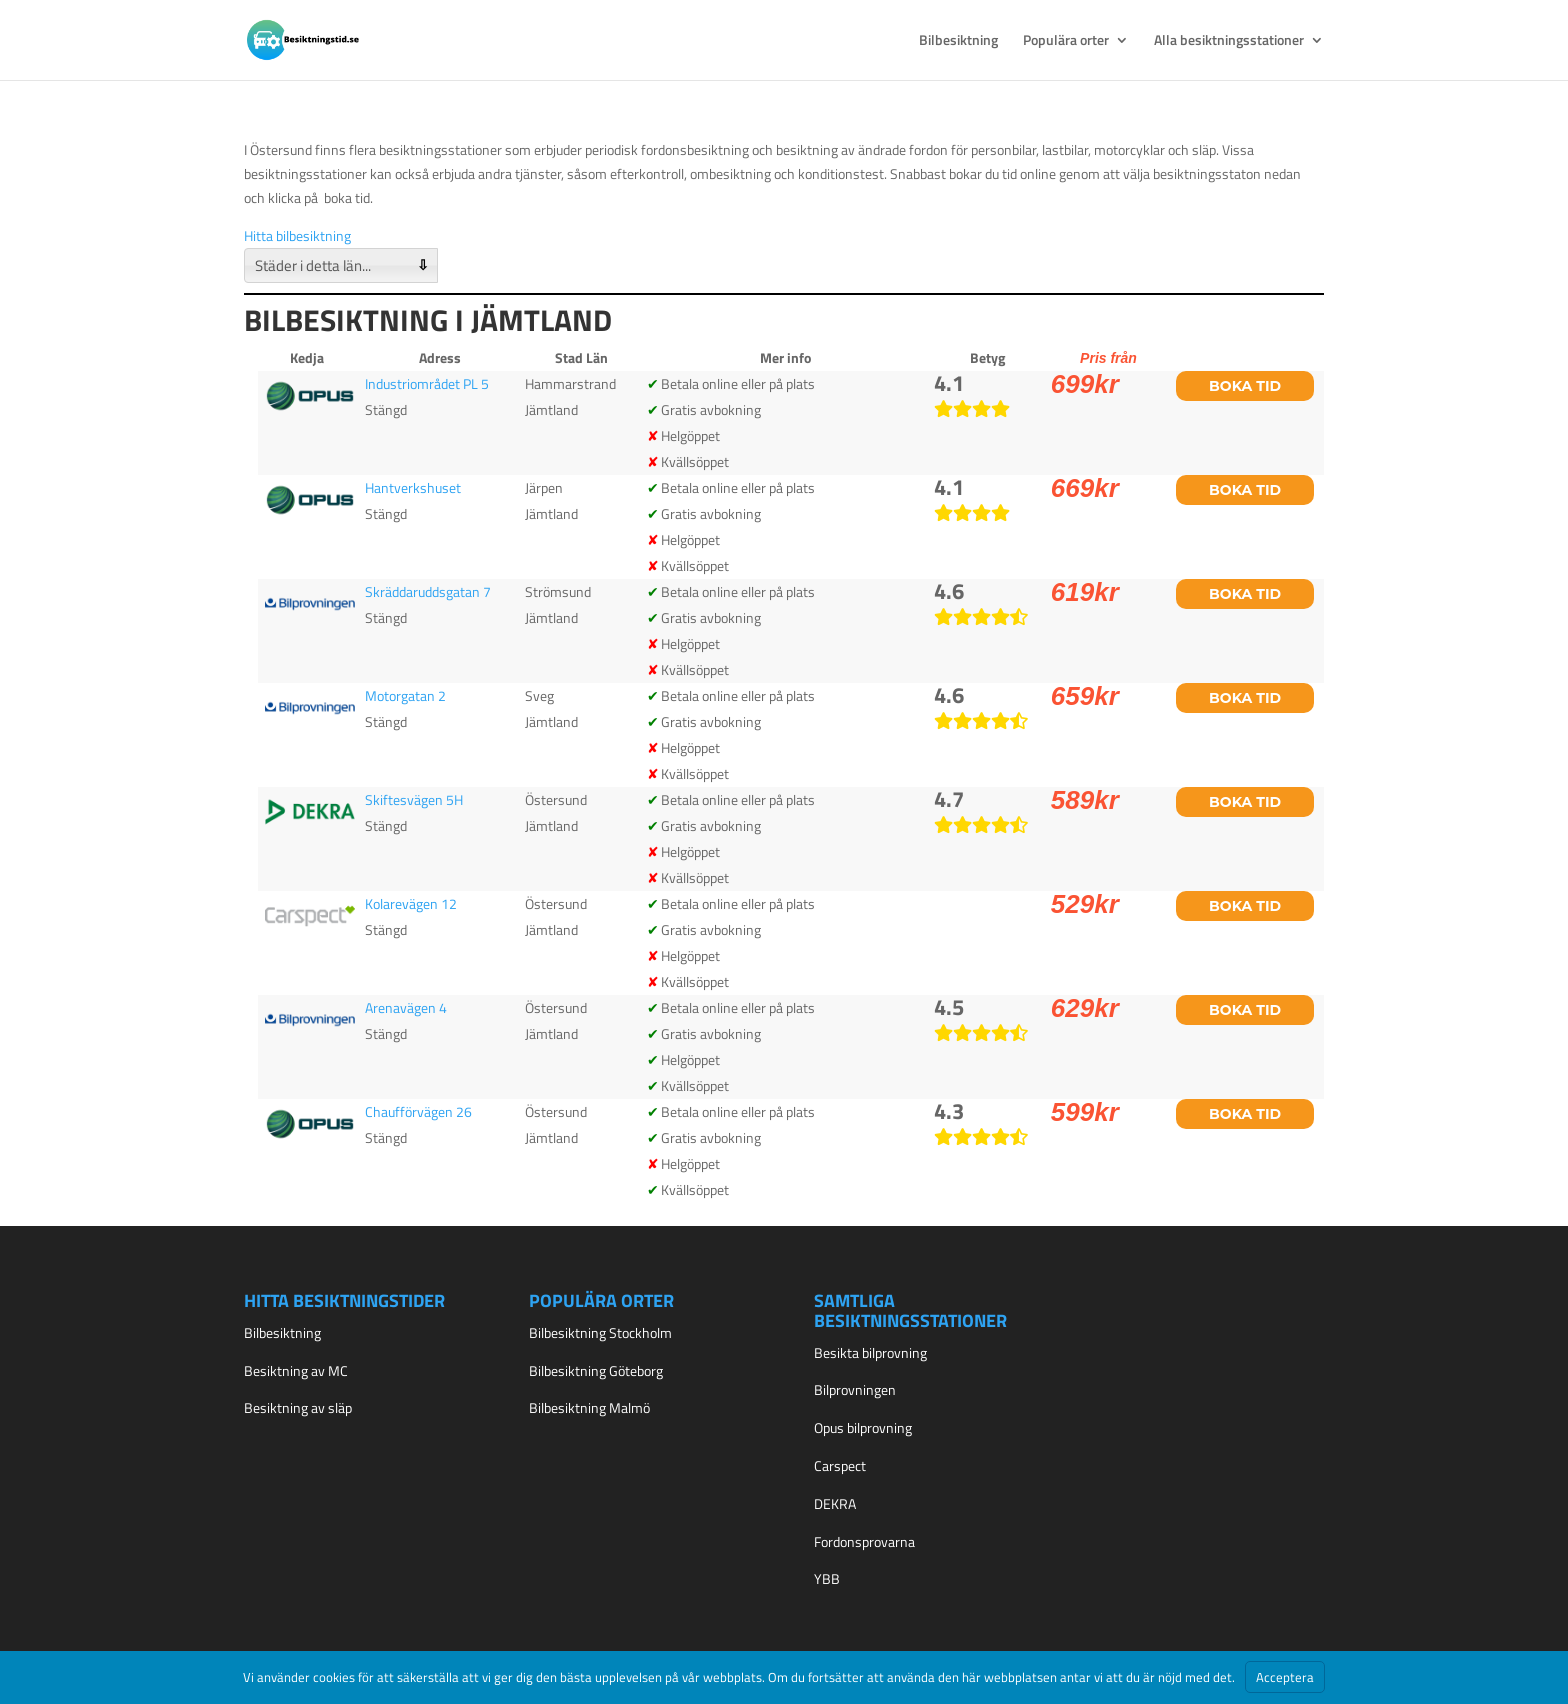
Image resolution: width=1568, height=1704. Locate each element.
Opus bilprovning (863, 1427)
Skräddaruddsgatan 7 (428, 591)
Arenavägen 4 (406, 1007)
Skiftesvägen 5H (414, 799)
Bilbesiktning (958, 41)
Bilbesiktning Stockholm (600, 1332)
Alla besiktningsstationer (1229, 41)
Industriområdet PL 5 (427, 383)
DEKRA (835, 1503)
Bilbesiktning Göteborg (596, 1370)
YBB (827, 1578)
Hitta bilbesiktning (297, 235)
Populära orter (1066, 41)
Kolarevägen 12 (411, 903)
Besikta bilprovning (870, 1352)
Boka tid (1245, 386)
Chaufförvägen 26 (418, 1111)
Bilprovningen (855, 1389)
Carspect (840, 1465)
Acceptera (1285, 1677)
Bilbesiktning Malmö (589, 1407)
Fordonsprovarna (864, 1541)
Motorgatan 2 (405, 695)
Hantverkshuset (413, 487)
